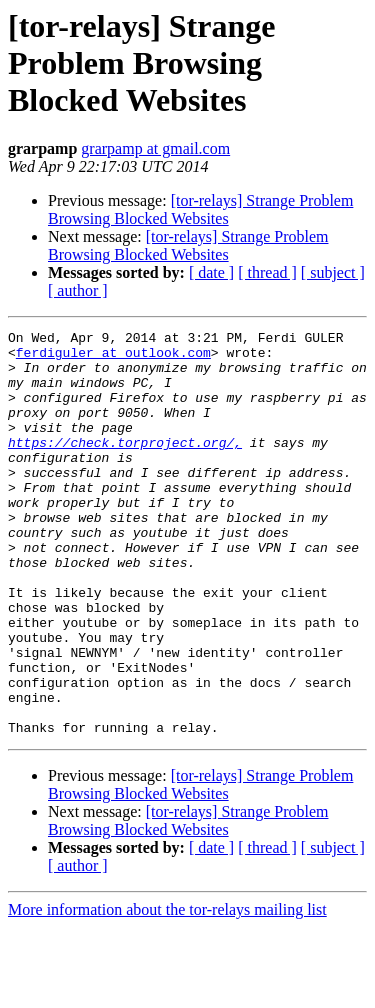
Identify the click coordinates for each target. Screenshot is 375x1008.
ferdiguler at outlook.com (113, 358)
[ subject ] (333, 272)
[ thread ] (267, 272)
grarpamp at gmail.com (155, 148)
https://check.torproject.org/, (125, 466)
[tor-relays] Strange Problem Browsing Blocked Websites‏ (200, 209)
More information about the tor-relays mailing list (167, 990)
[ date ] (211, 272)
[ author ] (78, 290)
